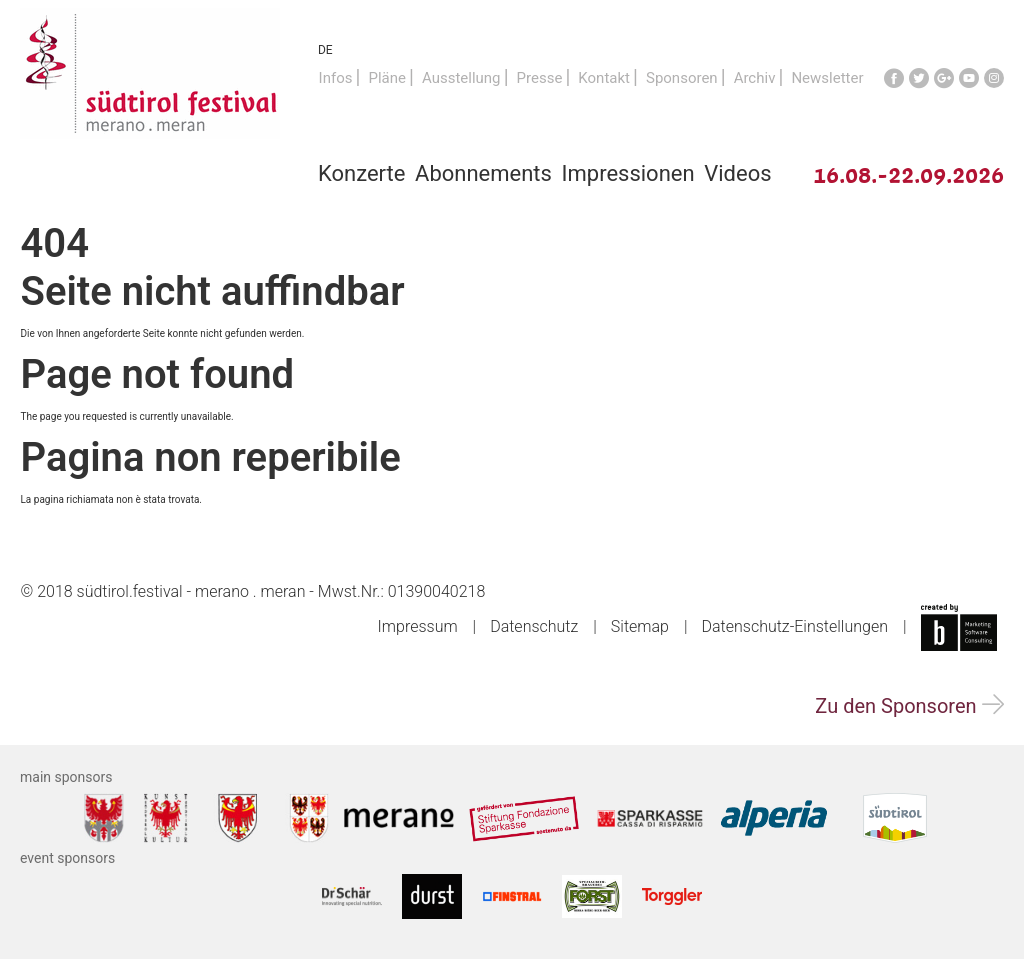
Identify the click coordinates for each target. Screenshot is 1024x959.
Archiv (755, 78)
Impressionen (628, 173)
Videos (737, 173)
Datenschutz (534, 626)
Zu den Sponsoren (909, 706)
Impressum (418, 626)
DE (325, 50)
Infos (336, 78)
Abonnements (483, 173)
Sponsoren (682, 78)
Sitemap (640, 626)
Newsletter (827, 78)
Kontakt (604, 78)
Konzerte (361, 173)
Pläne (387, 78)
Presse (540, 78)
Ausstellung (461, 78)
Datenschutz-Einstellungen (795, 626)
